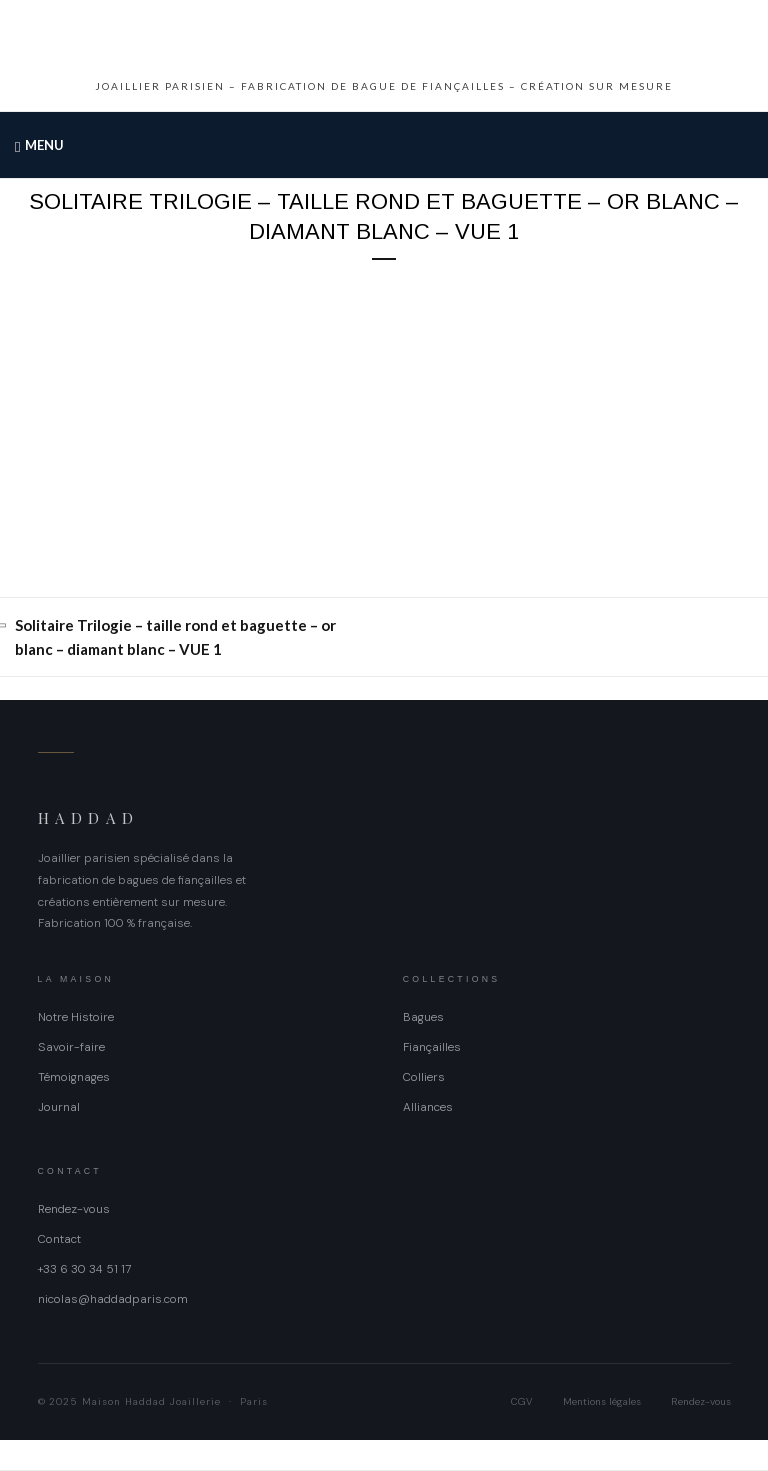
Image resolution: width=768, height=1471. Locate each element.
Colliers (424, 1077)
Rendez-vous (74, 1209)
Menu (44, 145)
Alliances (428, 1107)
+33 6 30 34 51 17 (84, 1269)
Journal (59, 1107)
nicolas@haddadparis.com (113, 1299)
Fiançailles (432, 1047)
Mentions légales (602, 1401)
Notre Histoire (76, 1017)
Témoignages (74, 1077)
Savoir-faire (71, 1047)
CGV (522, 1401)
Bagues (423, 1017)
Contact (59, 1239)
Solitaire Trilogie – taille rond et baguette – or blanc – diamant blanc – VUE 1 (175, 637)
